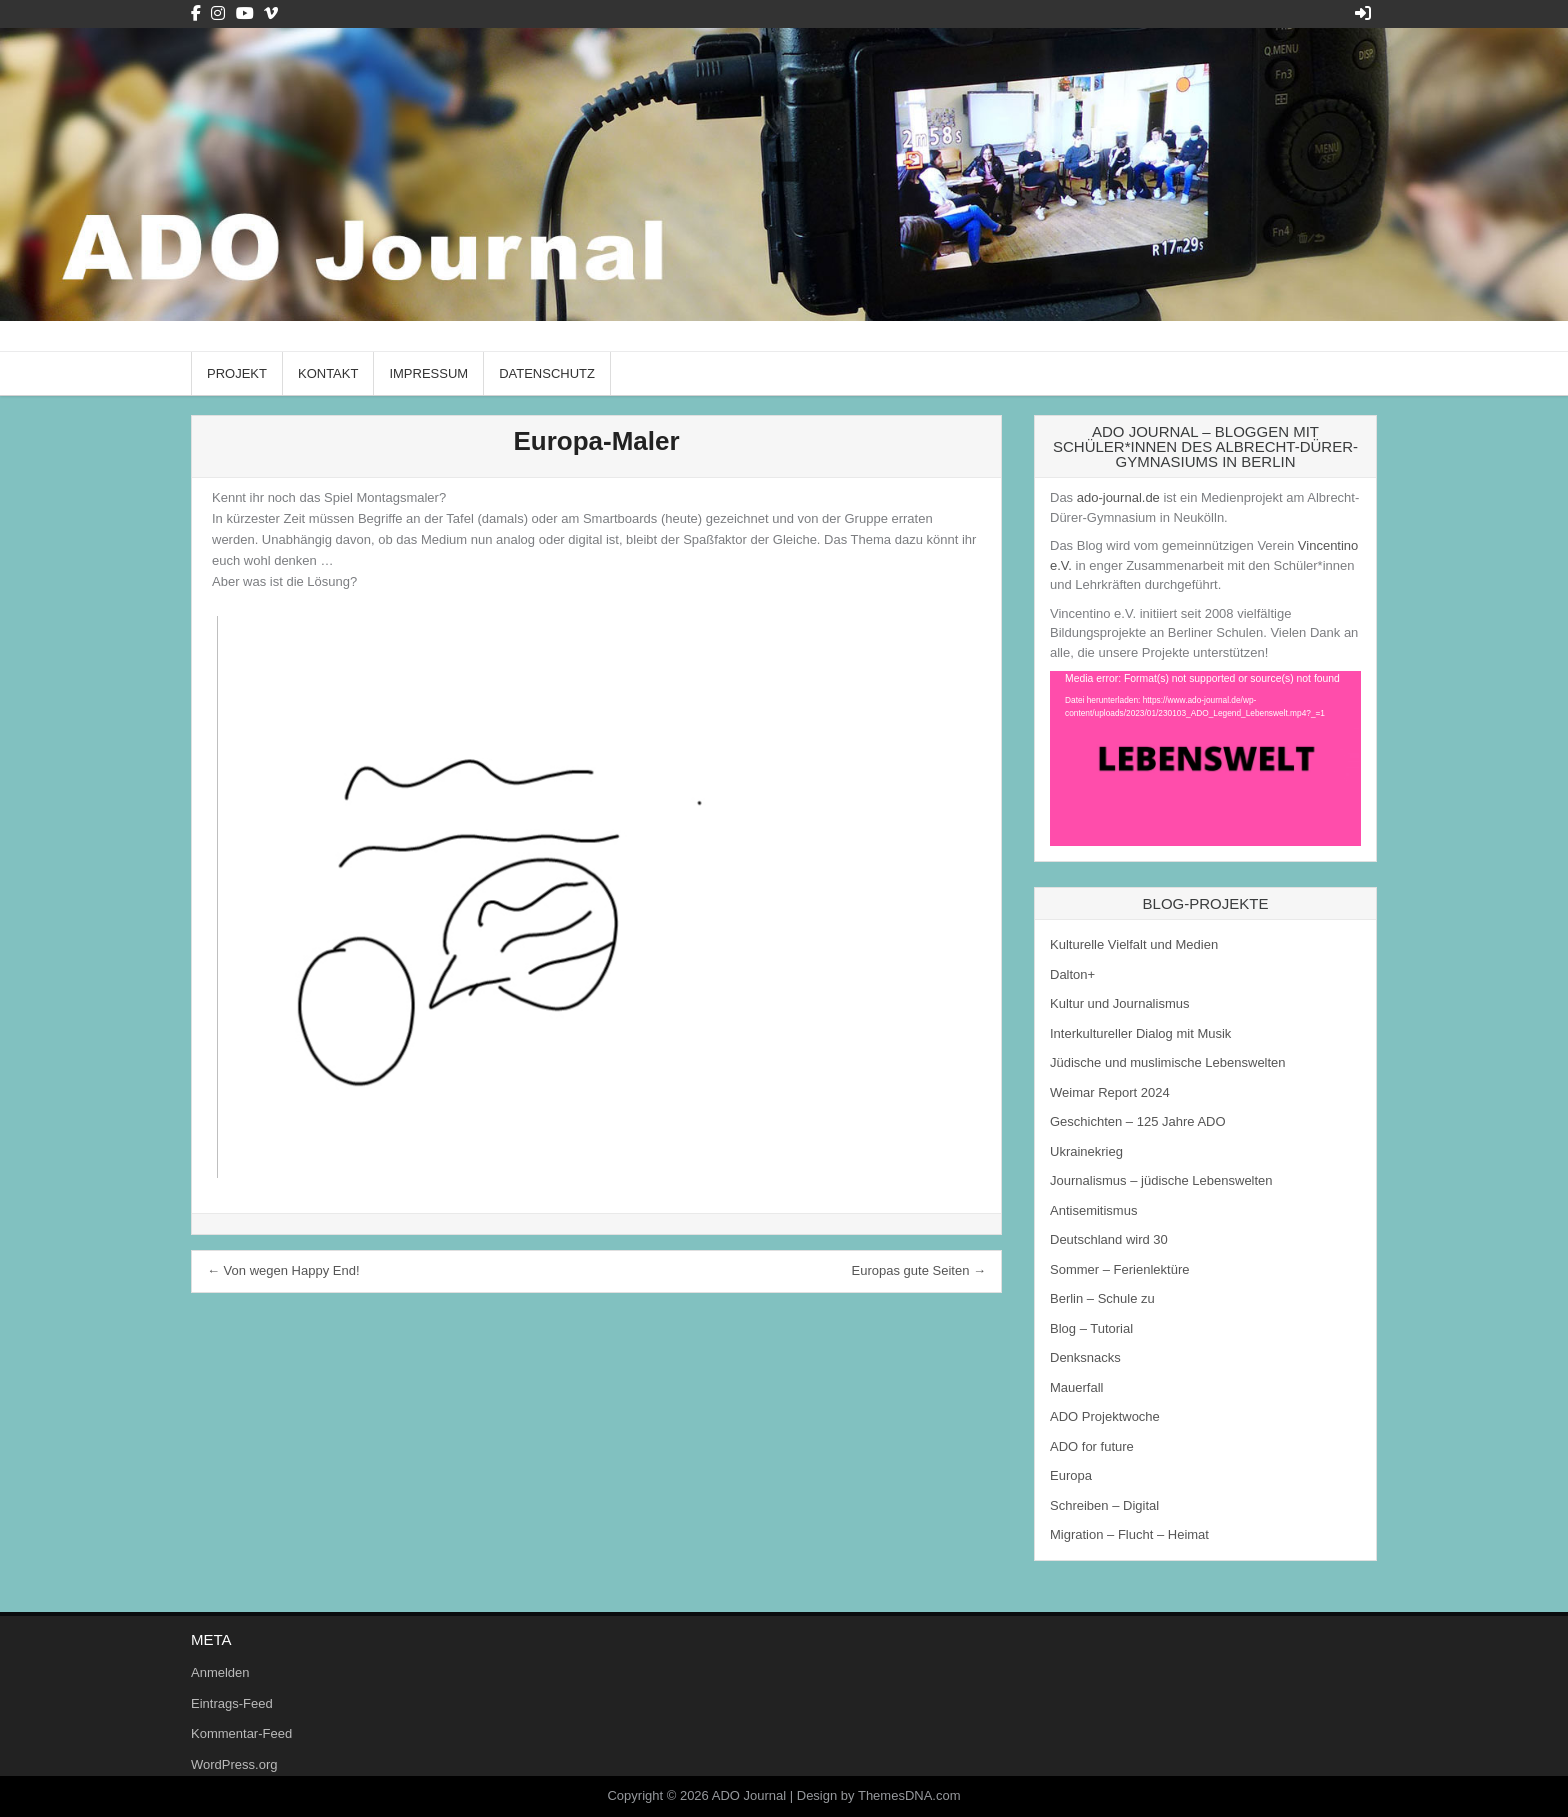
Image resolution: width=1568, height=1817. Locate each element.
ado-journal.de (1118, 497)
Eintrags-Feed (232, 1703)
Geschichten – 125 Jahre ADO (1138, 1121)
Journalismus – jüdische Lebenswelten (1161, 1180)
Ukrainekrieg (1086, 1151)
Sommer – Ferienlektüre (1119, 1269)
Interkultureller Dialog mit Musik (1140, 1033)
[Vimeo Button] (271, 13)
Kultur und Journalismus (1119, 1003)
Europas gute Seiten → (919, 1270)
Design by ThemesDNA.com (879, 1795)
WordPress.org (234, 1764)
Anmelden (220, 1672)
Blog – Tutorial (1091, 1328)
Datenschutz (547, 373)
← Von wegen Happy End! (283, 1270)
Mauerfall (1076, 1387)
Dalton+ (1072, 974)
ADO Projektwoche (1105, 1416)
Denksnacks (1085, 1357)
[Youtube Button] (245, 13)
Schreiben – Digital (1104, 1505)
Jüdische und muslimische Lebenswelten (1168, 1062)
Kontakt (328, 373)
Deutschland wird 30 (1109, 1239)
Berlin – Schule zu (1102, 1298)
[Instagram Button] (218, 13)
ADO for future (1092, 1446)
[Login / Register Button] (1363, 13)
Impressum (428, 373)
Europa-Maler (596, 441)
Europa (1071, 1475)
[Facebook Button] (196, 13)
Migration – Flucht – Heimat (1129, 1534)
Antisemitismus (1093, 1210)
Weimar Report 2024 (1110, 1092)
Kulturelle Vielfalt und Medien (1134, 944)
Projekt (237, 373)
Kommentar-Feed (241, 1733)
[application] (1205, 758)
